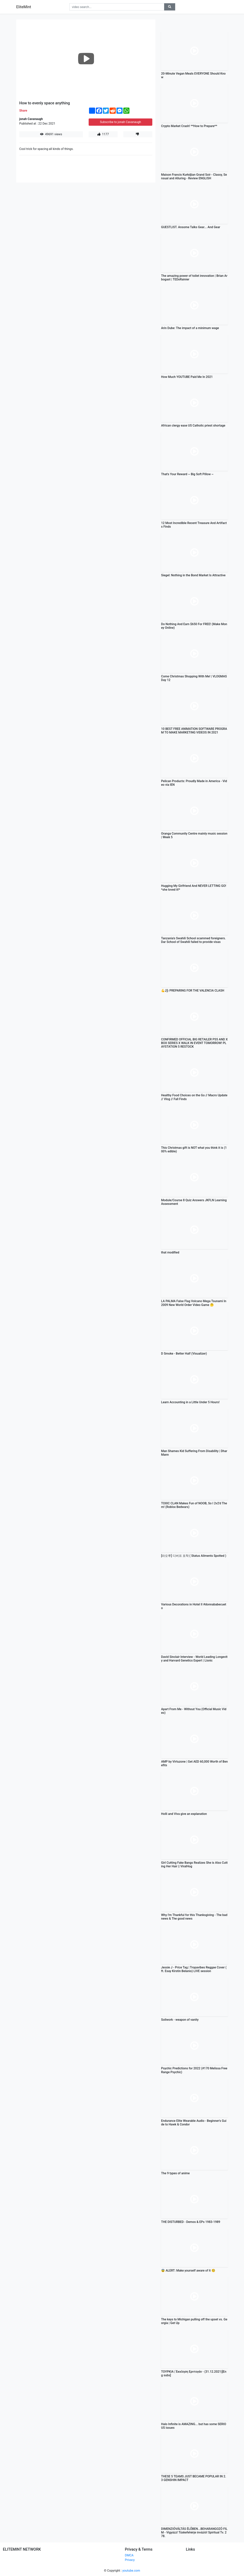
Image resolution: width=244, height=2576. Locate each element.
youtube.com (131, 2570)
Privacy (130, 2560)
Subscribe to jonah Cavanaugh (120, 122)
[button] (169, 6)
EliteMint (23, 7)
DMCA (129, 2555)
